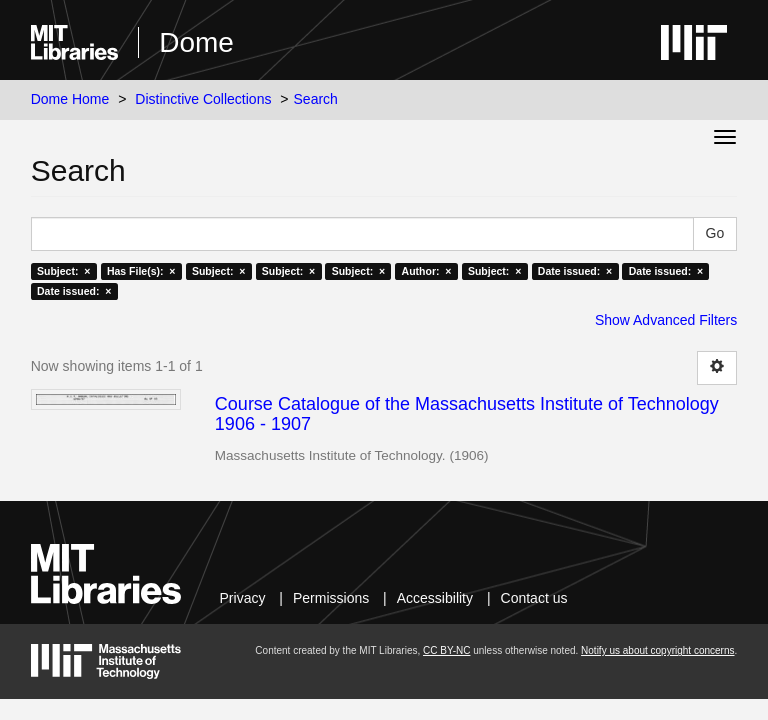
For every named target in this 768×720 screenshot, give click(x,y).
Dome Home (70, 99)
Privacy (243, 598)
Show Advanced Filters (666, 320)
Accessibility (435, 598)
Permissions (331, 598)
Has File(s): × (141, 271)
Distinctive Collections (203, 99)
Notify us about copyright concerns (657, 650)
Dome (196, 42)
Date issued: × (575, 271)
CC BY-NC (446, 650)
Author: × (427, 271)
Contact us (534, 598)
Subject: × (63, 271)
